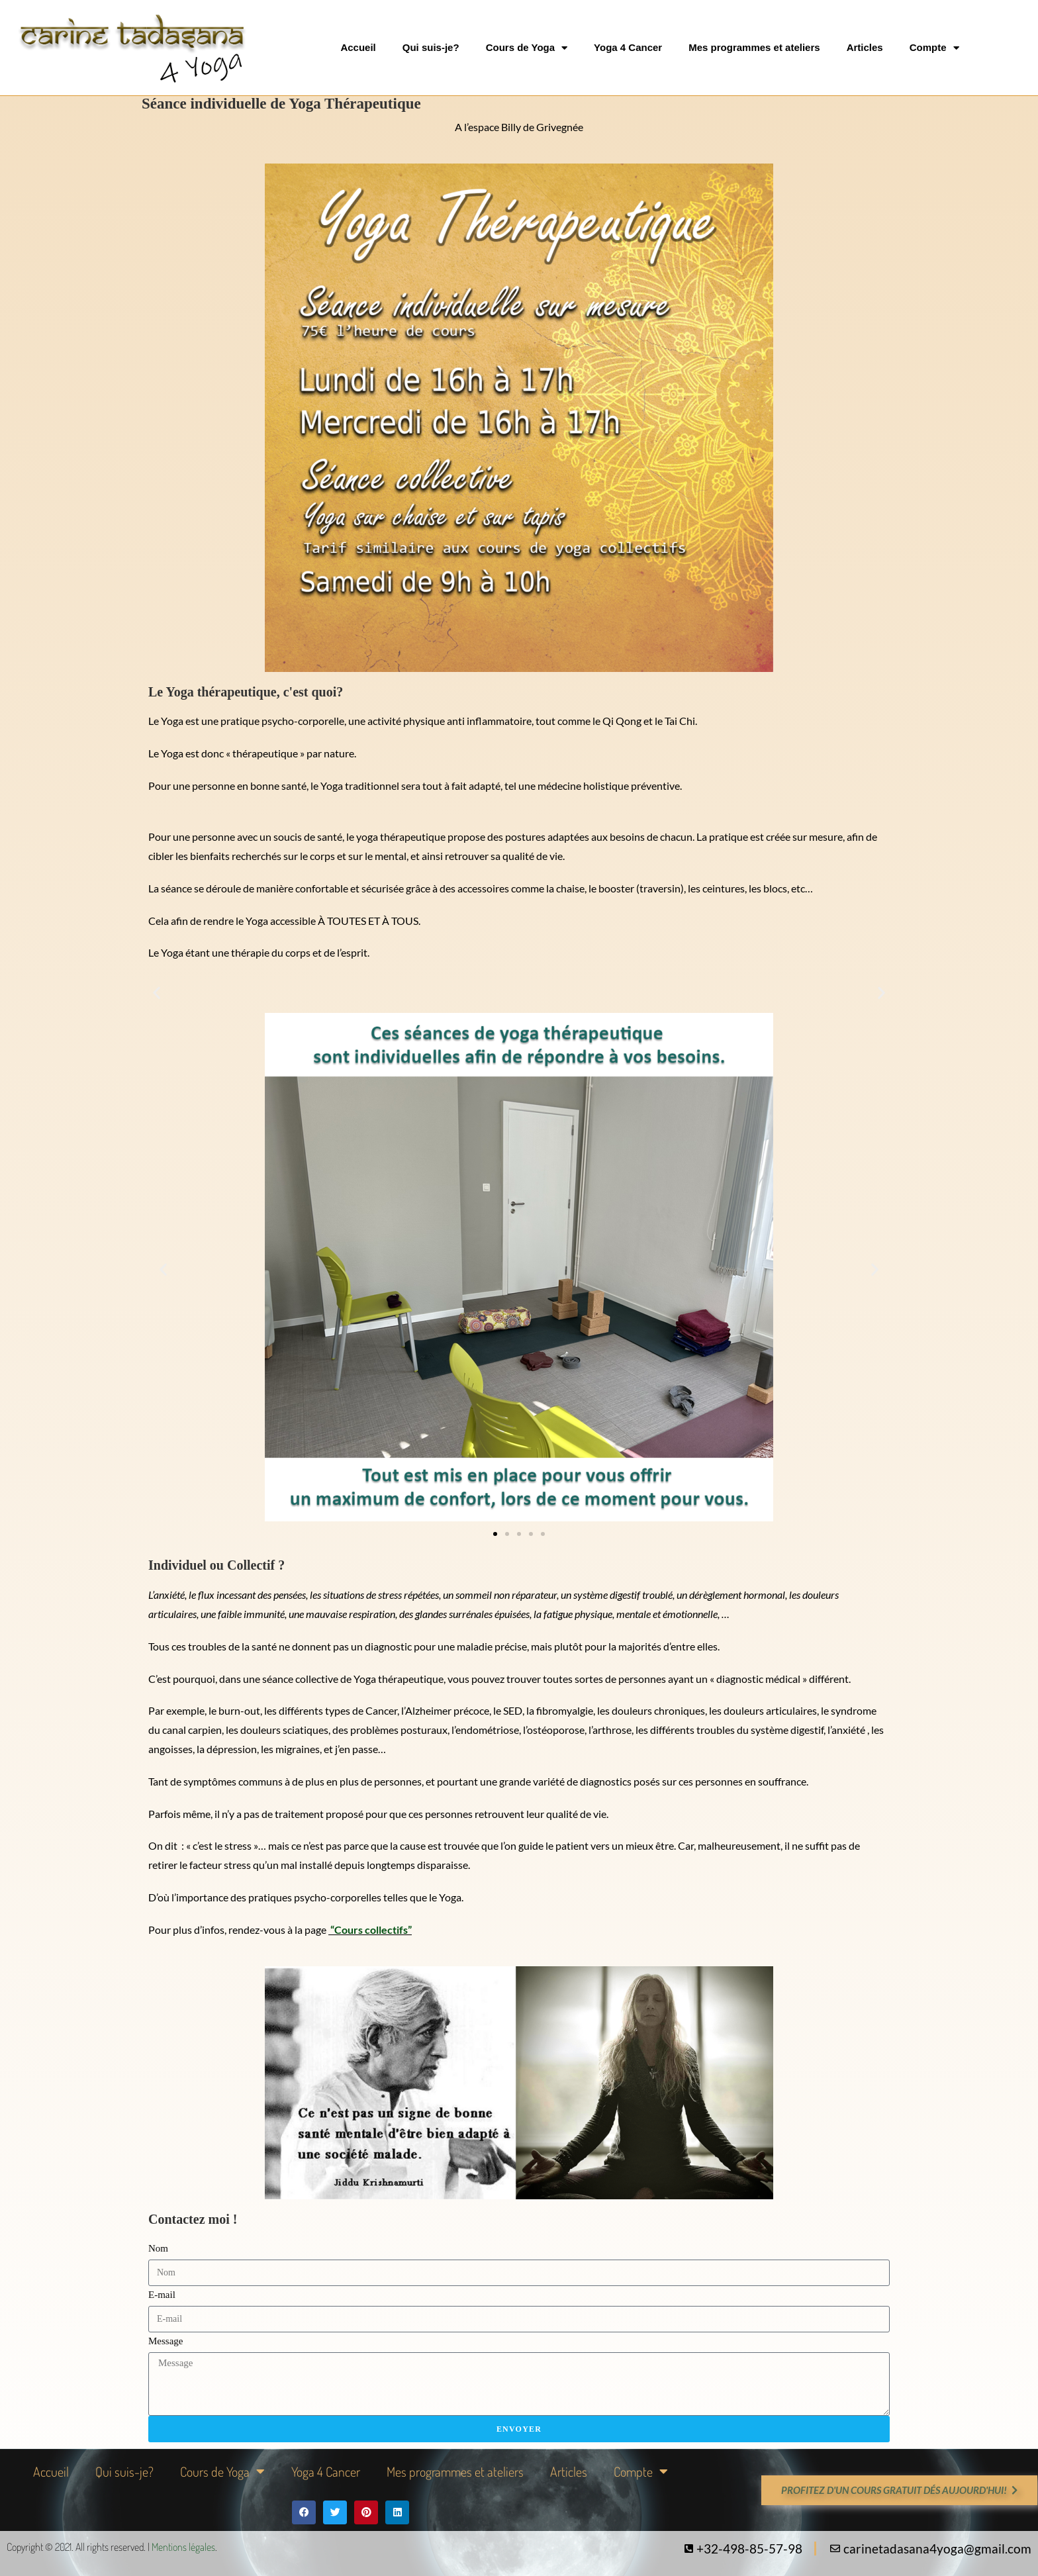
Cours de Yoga (526, 48)
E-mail (161, 2294)
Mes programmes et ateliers (754, 47)
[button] (156, 992)
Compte (934, 48)
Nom (158, 2248)
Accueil (357, 47)
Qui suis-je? (430, 47)
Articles (865, 47)
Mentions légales (183, 2546)
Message (165, 2341)
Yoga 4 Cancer (628, 47)
